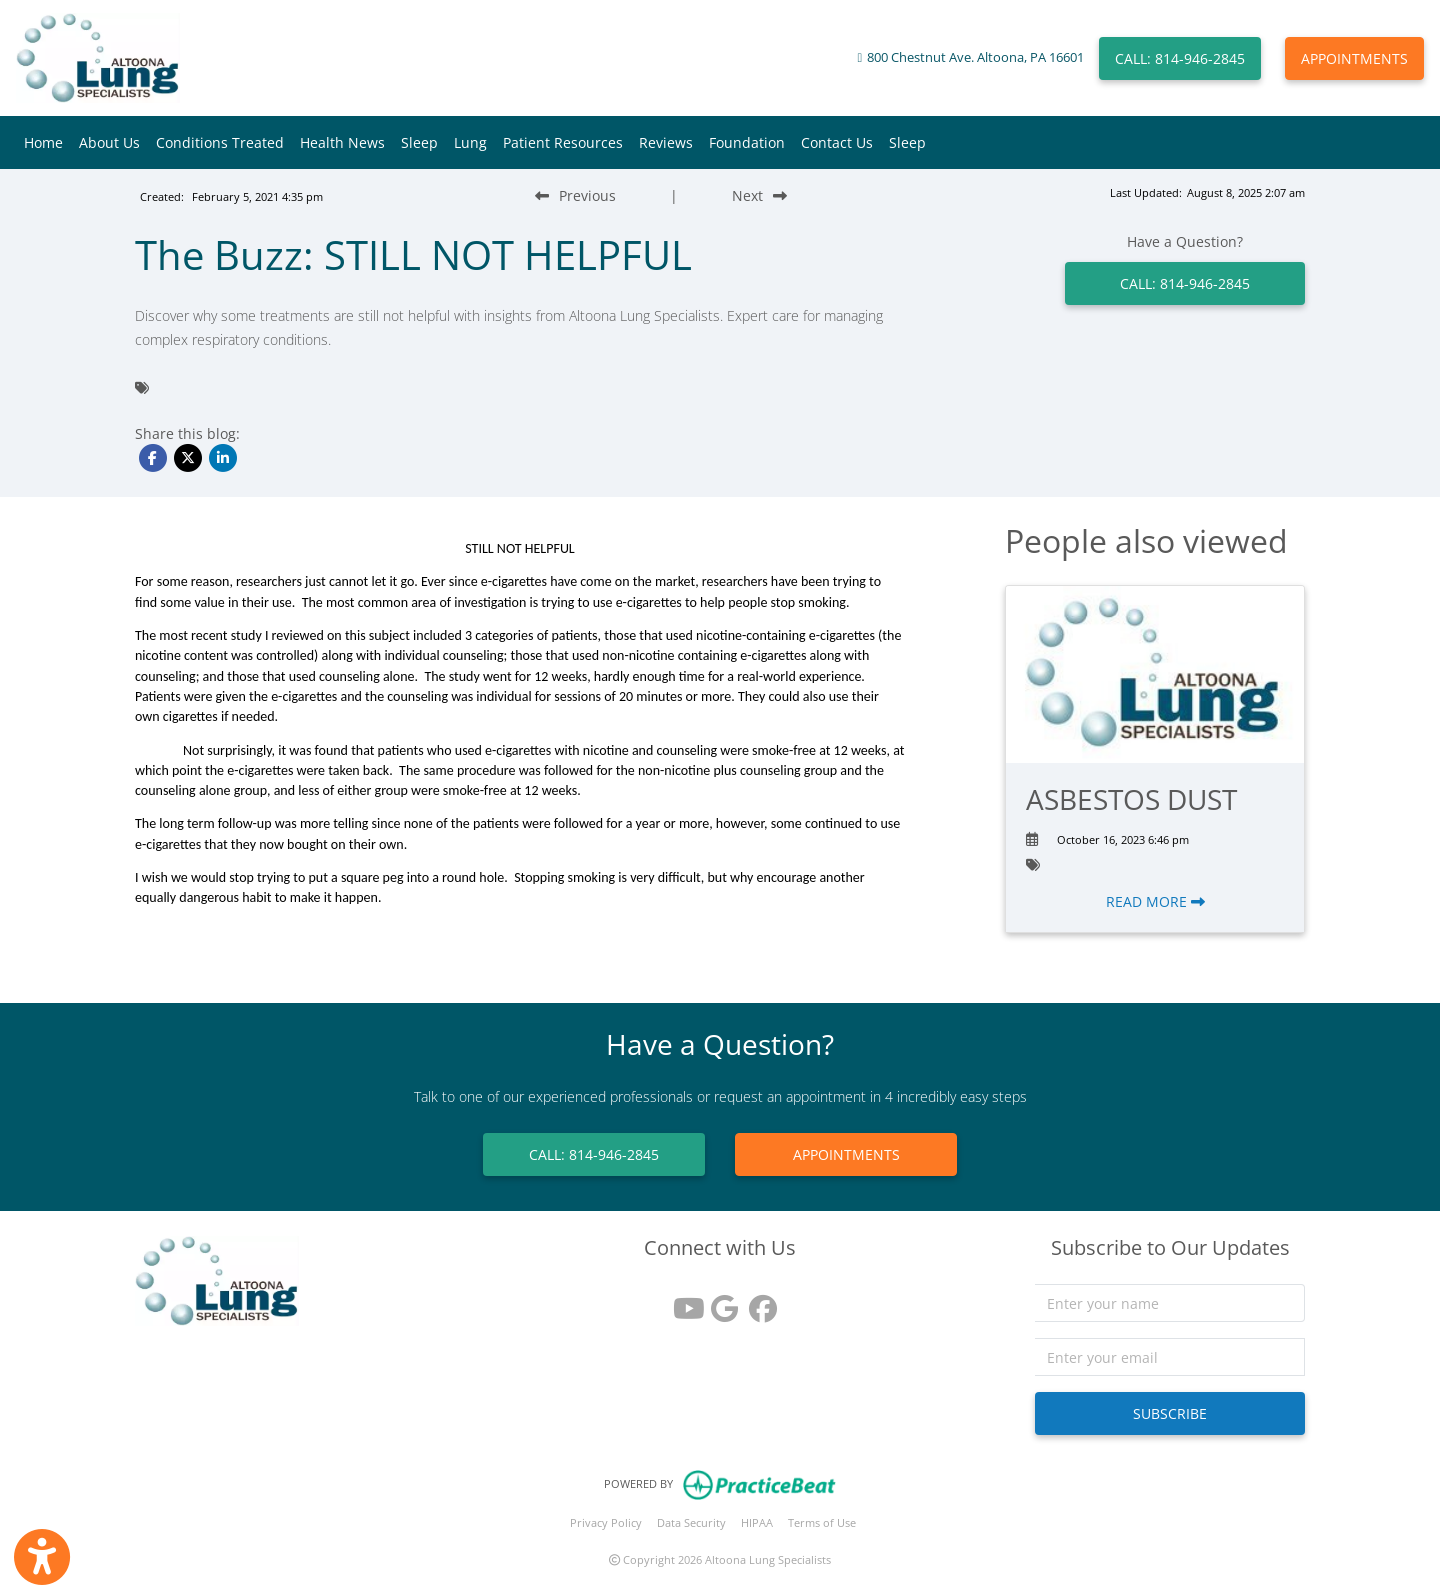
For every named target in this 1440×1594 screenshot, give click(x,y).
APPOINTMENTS (1354, 58)
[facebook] (758, 1301)
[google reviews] (720, 1301)
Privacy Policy (606, 1522)
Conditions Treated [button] (220, 142)
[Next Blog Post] (759, 195)
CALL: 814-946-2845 (1180, 58)
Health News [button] (342, 142)
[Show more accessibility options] (42, 1557)
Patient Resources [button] (563, 142)
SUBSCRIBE (1170, 1413)
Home (43, 142)
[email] (1170, 1357)
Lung (470, 142)
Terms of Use (822, 1522)
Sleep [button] (419, 142)
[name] (1170, 1303)
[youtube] (682, 1301)
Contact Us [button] (837, 142)
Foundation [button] (747, 142)
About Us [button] (109, 142)
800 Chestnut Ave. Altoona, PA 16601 (975, 57)
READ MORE (1155, 901)
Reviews (666, 142)
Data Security (691, 1522)
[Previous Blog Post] (575, 195)
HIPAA (757, 1522)
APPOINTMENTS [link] (846, 1154)
